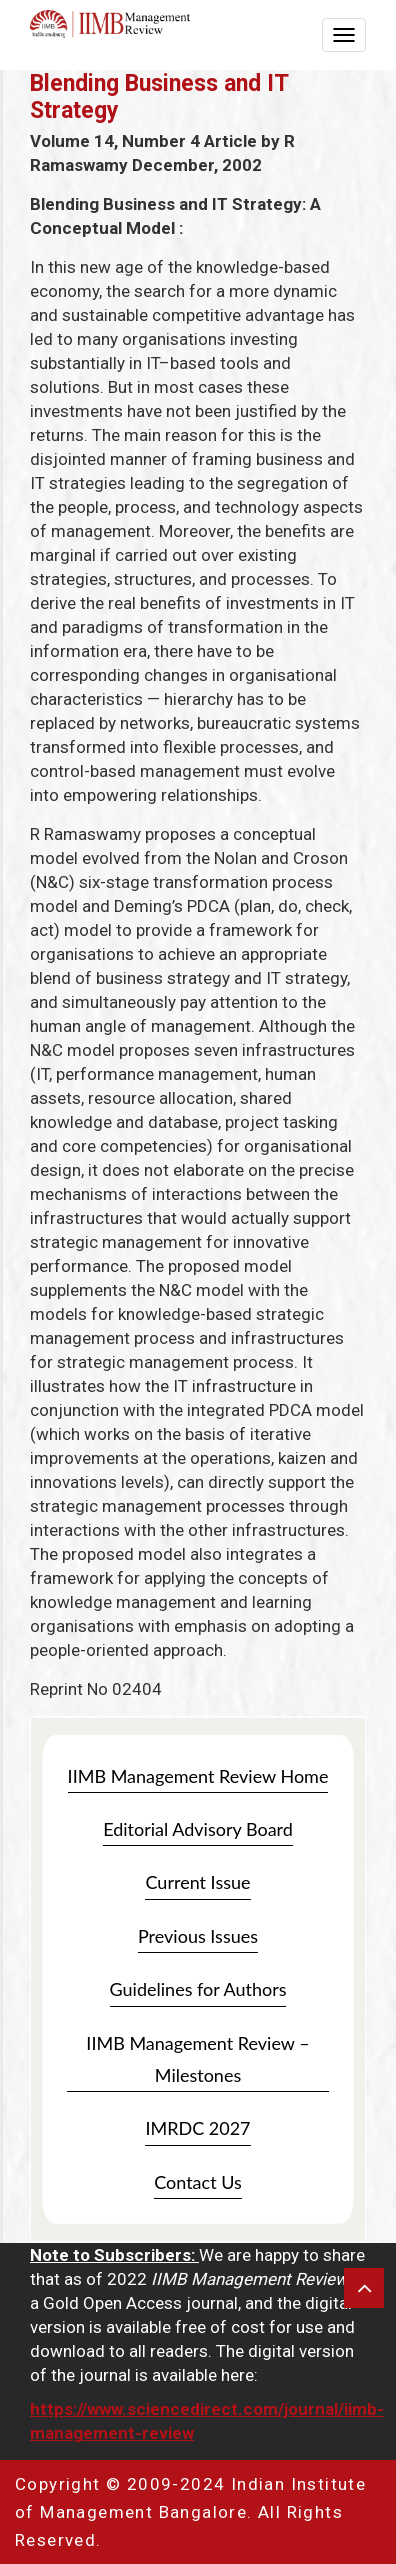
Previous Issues (198, 1936)
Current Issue (197, 1882)
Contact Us (198, 2182)
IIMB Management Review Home (198, 1776)
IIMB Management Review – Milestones (197, 2059)
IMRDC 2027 (197, 2128)
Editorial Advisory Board (198, 1829)
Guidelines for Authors (198, 1989)
